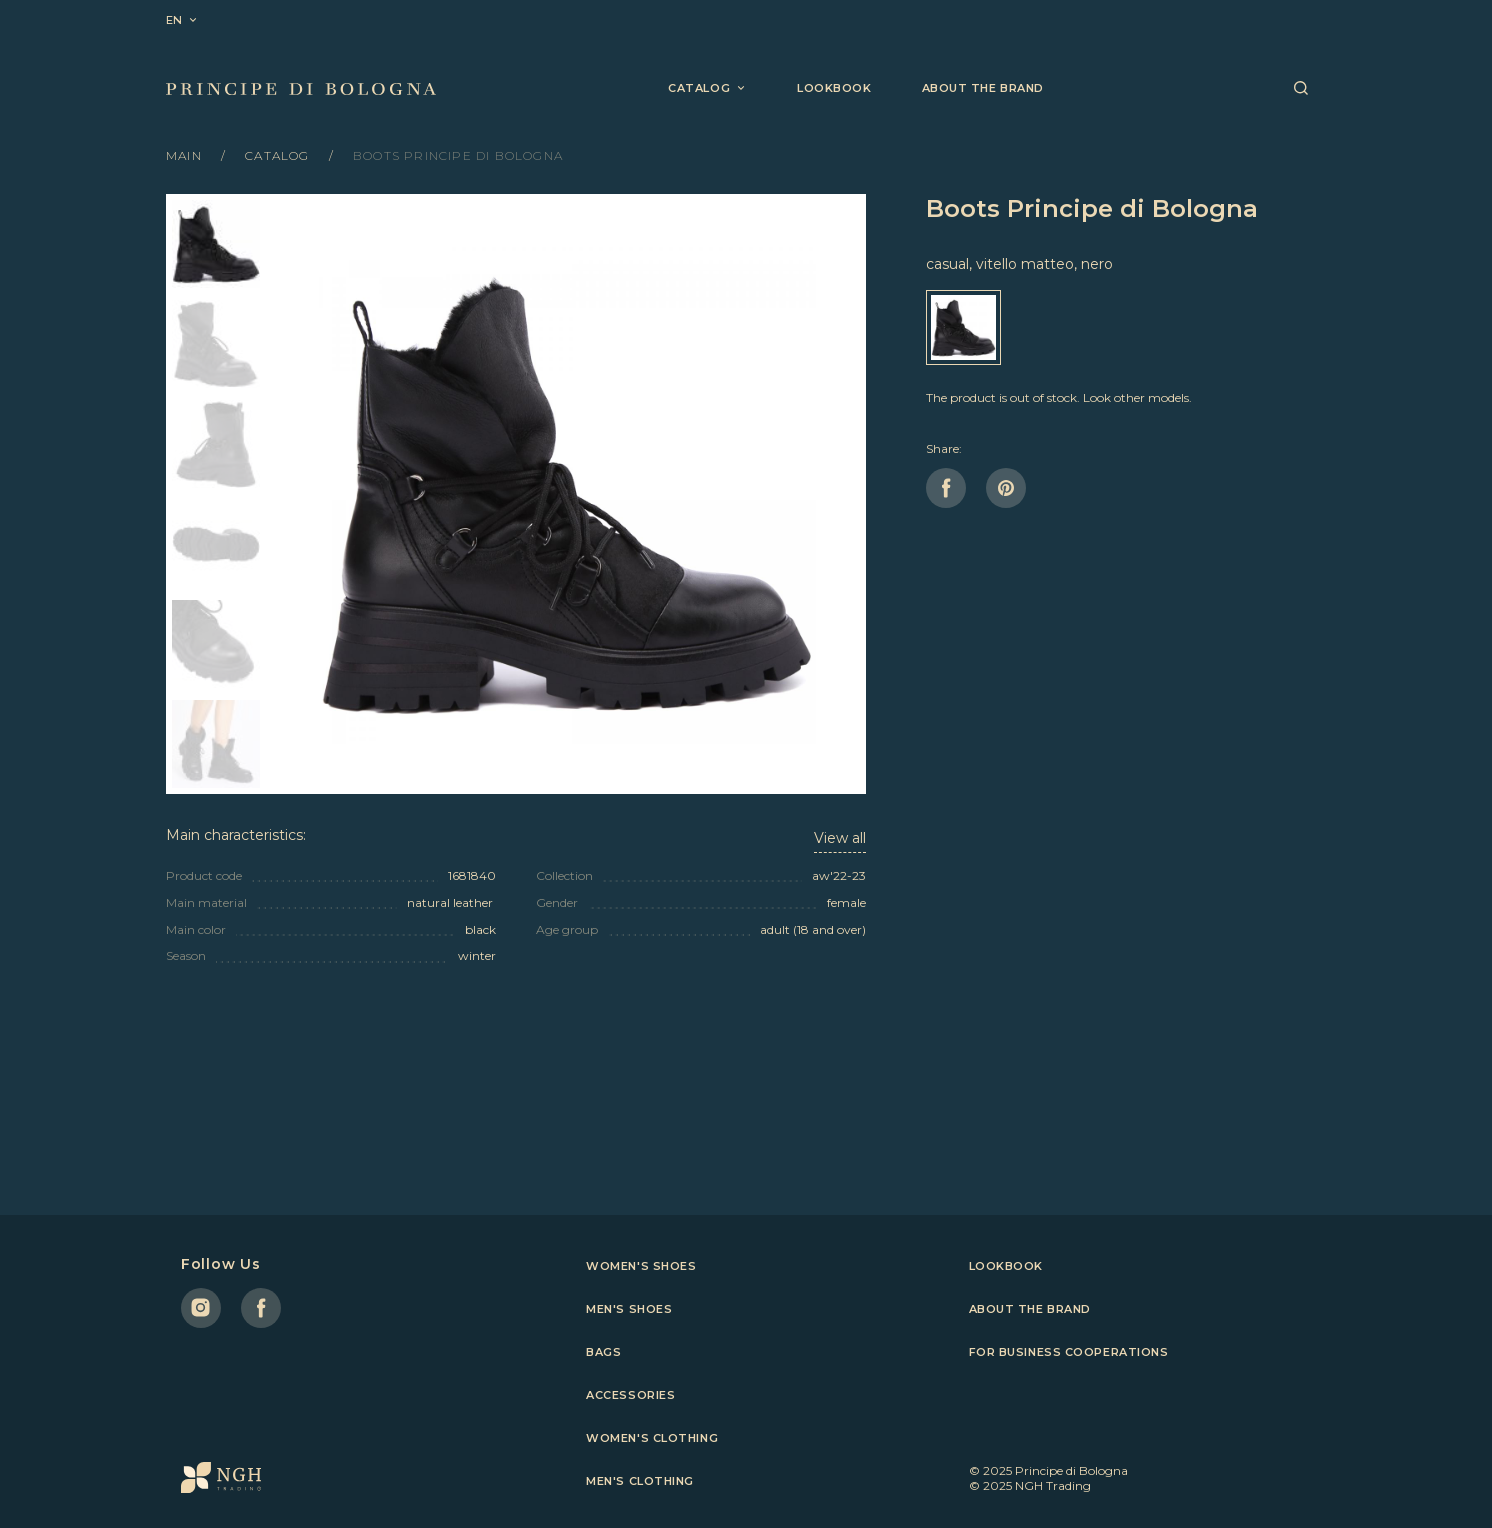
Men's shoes (629, 1309)
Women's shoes (641, 1266)
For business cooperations (1069, 1352)
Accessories (630, 1395)
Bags (603, 1352)
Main (186, 155)
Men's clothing (640, 1481)
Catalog (279, 155)
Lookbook (834, 88)
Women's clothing (652, 1438)
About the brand (983, 88)
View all (840, 838)
